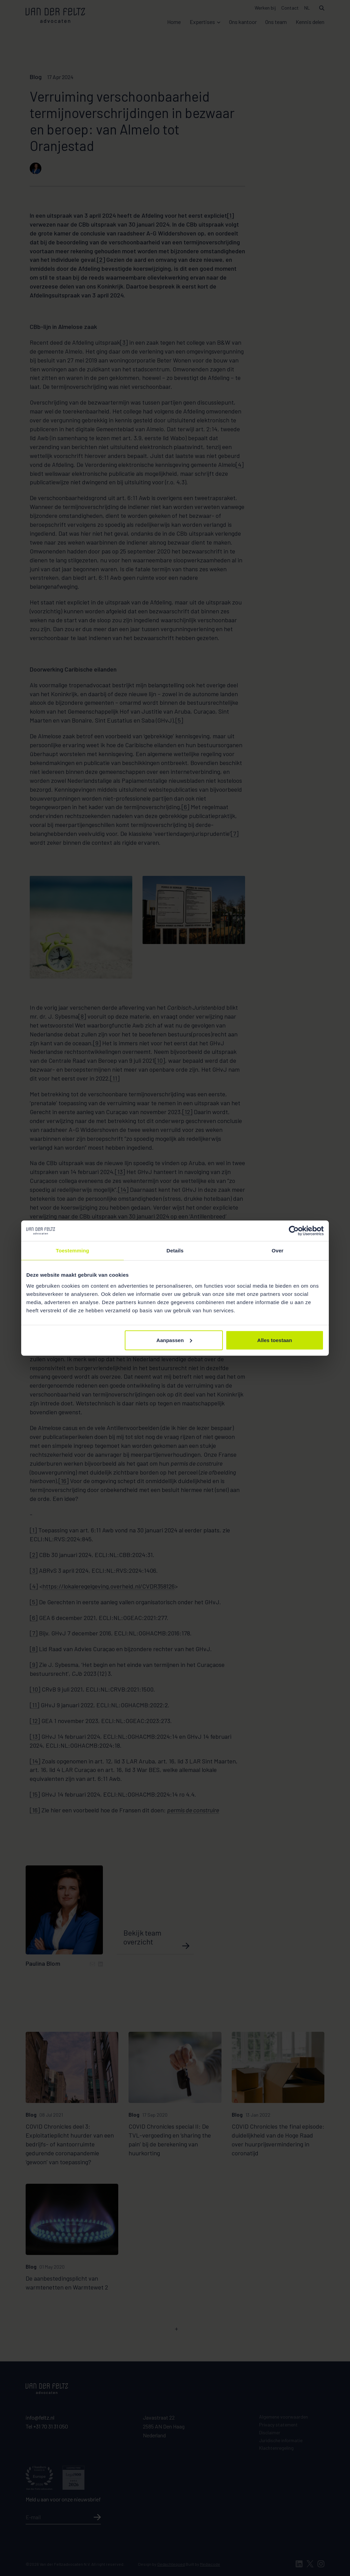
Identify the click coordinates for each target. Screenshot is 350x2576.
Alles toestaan (274, 1340)
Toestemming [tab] (72, 1250)
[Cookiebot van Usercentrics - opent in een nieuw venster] (294, 1231)
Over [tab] (278, 1250)
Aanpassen (174, 1340)
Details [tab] (175, 1250)
